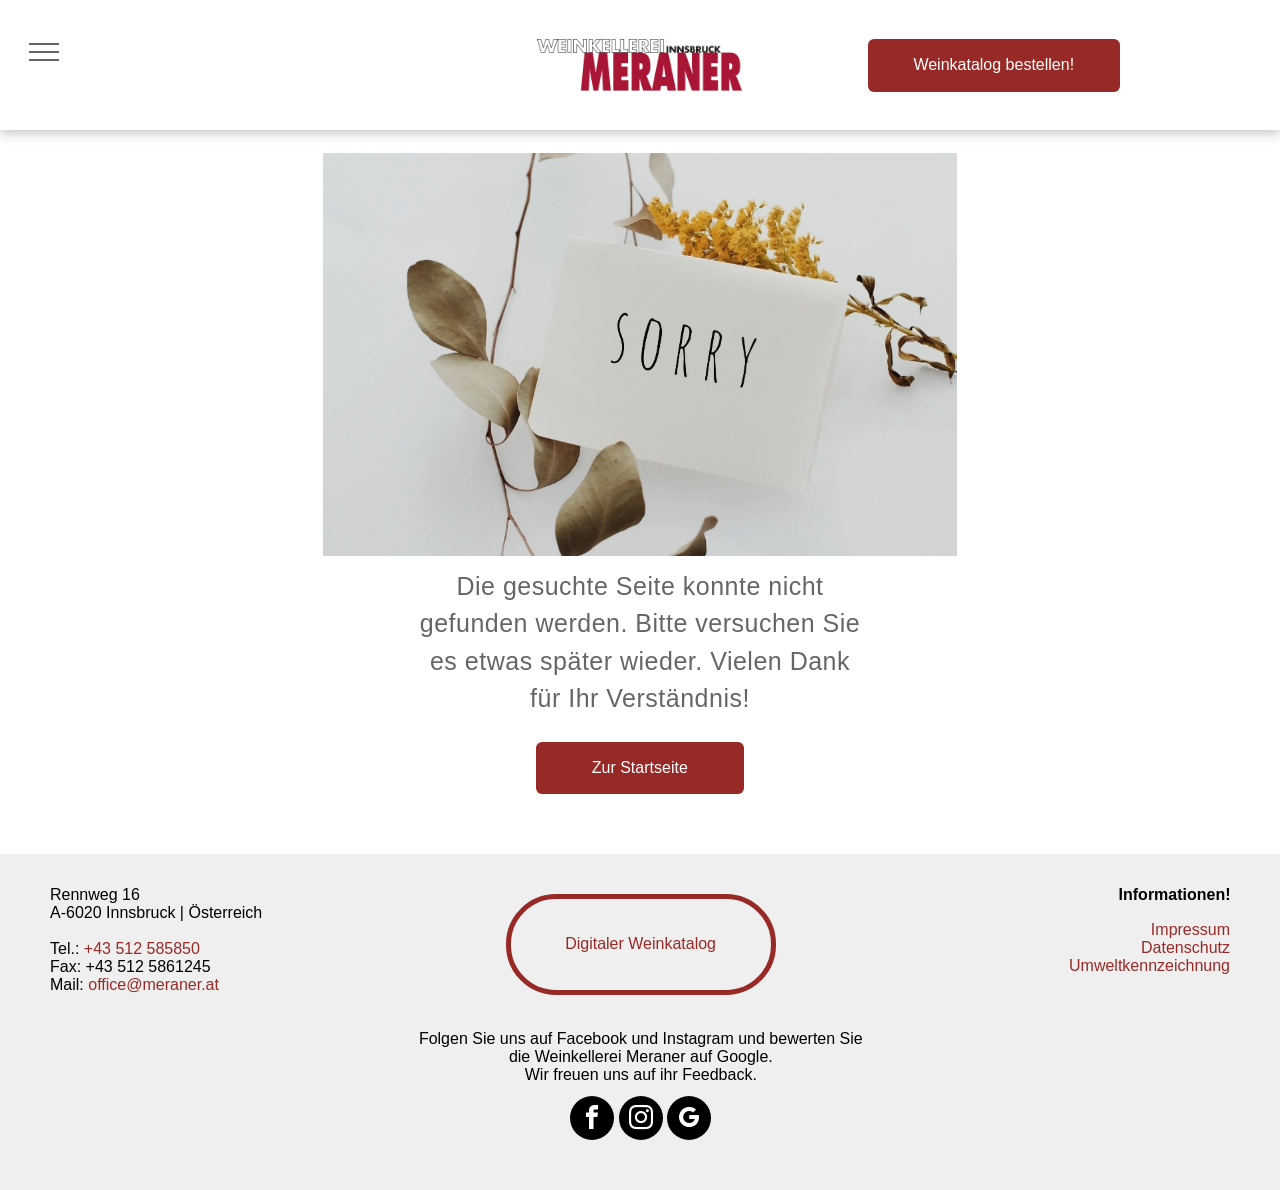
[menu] (44, 52)
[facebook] (592, 1120)
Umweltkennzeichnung (1149, 965)
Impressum (1190, 929)
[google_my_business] (689, 1120)
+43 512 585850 (142, 948)
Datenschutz (1185, 947)
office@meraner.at (153, 984)
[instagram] (641, 1120)
